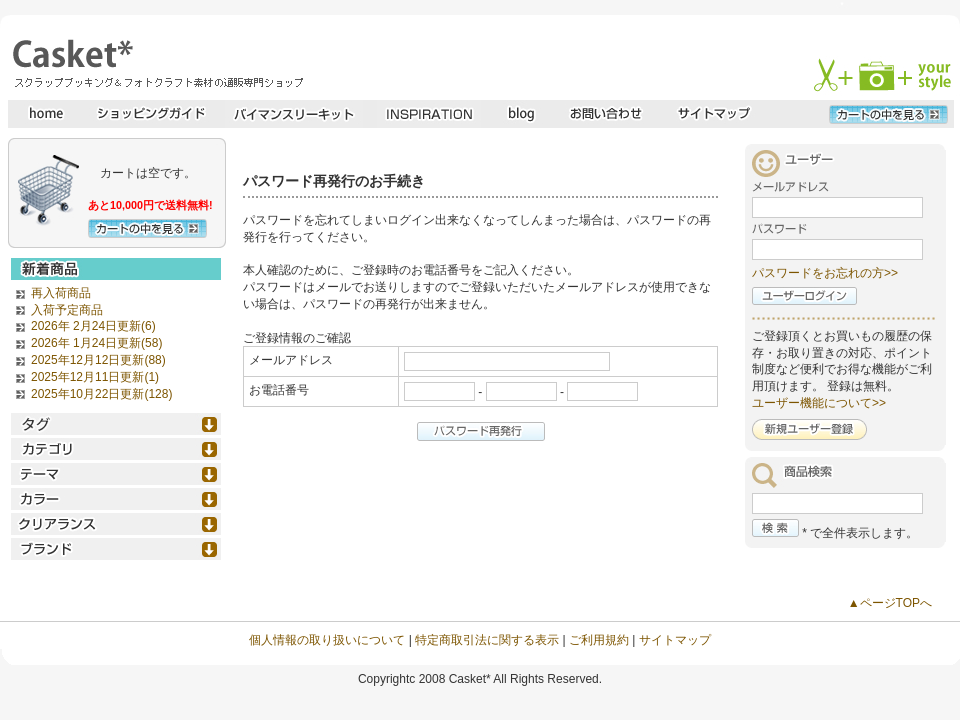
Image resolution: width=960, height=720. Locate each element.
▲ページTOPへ (890, 603)
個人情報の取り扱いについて (327, 640)
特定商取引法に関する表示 (487, 640)
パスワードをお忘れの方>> (825, 273)
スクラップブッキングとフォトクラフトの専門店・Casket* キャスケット (155, 63)
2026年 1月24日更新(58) (96, 343)
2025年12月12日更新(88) (98, 360)
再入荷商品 (61, 293)
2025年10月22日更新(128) (101, 394)
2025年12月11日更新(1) (95, 377)
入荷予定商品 (67, 310)
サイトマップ (675, 640)
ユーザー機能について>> (819, 403)
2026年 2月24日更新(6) (93, 326)
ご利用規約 (599, 640)
